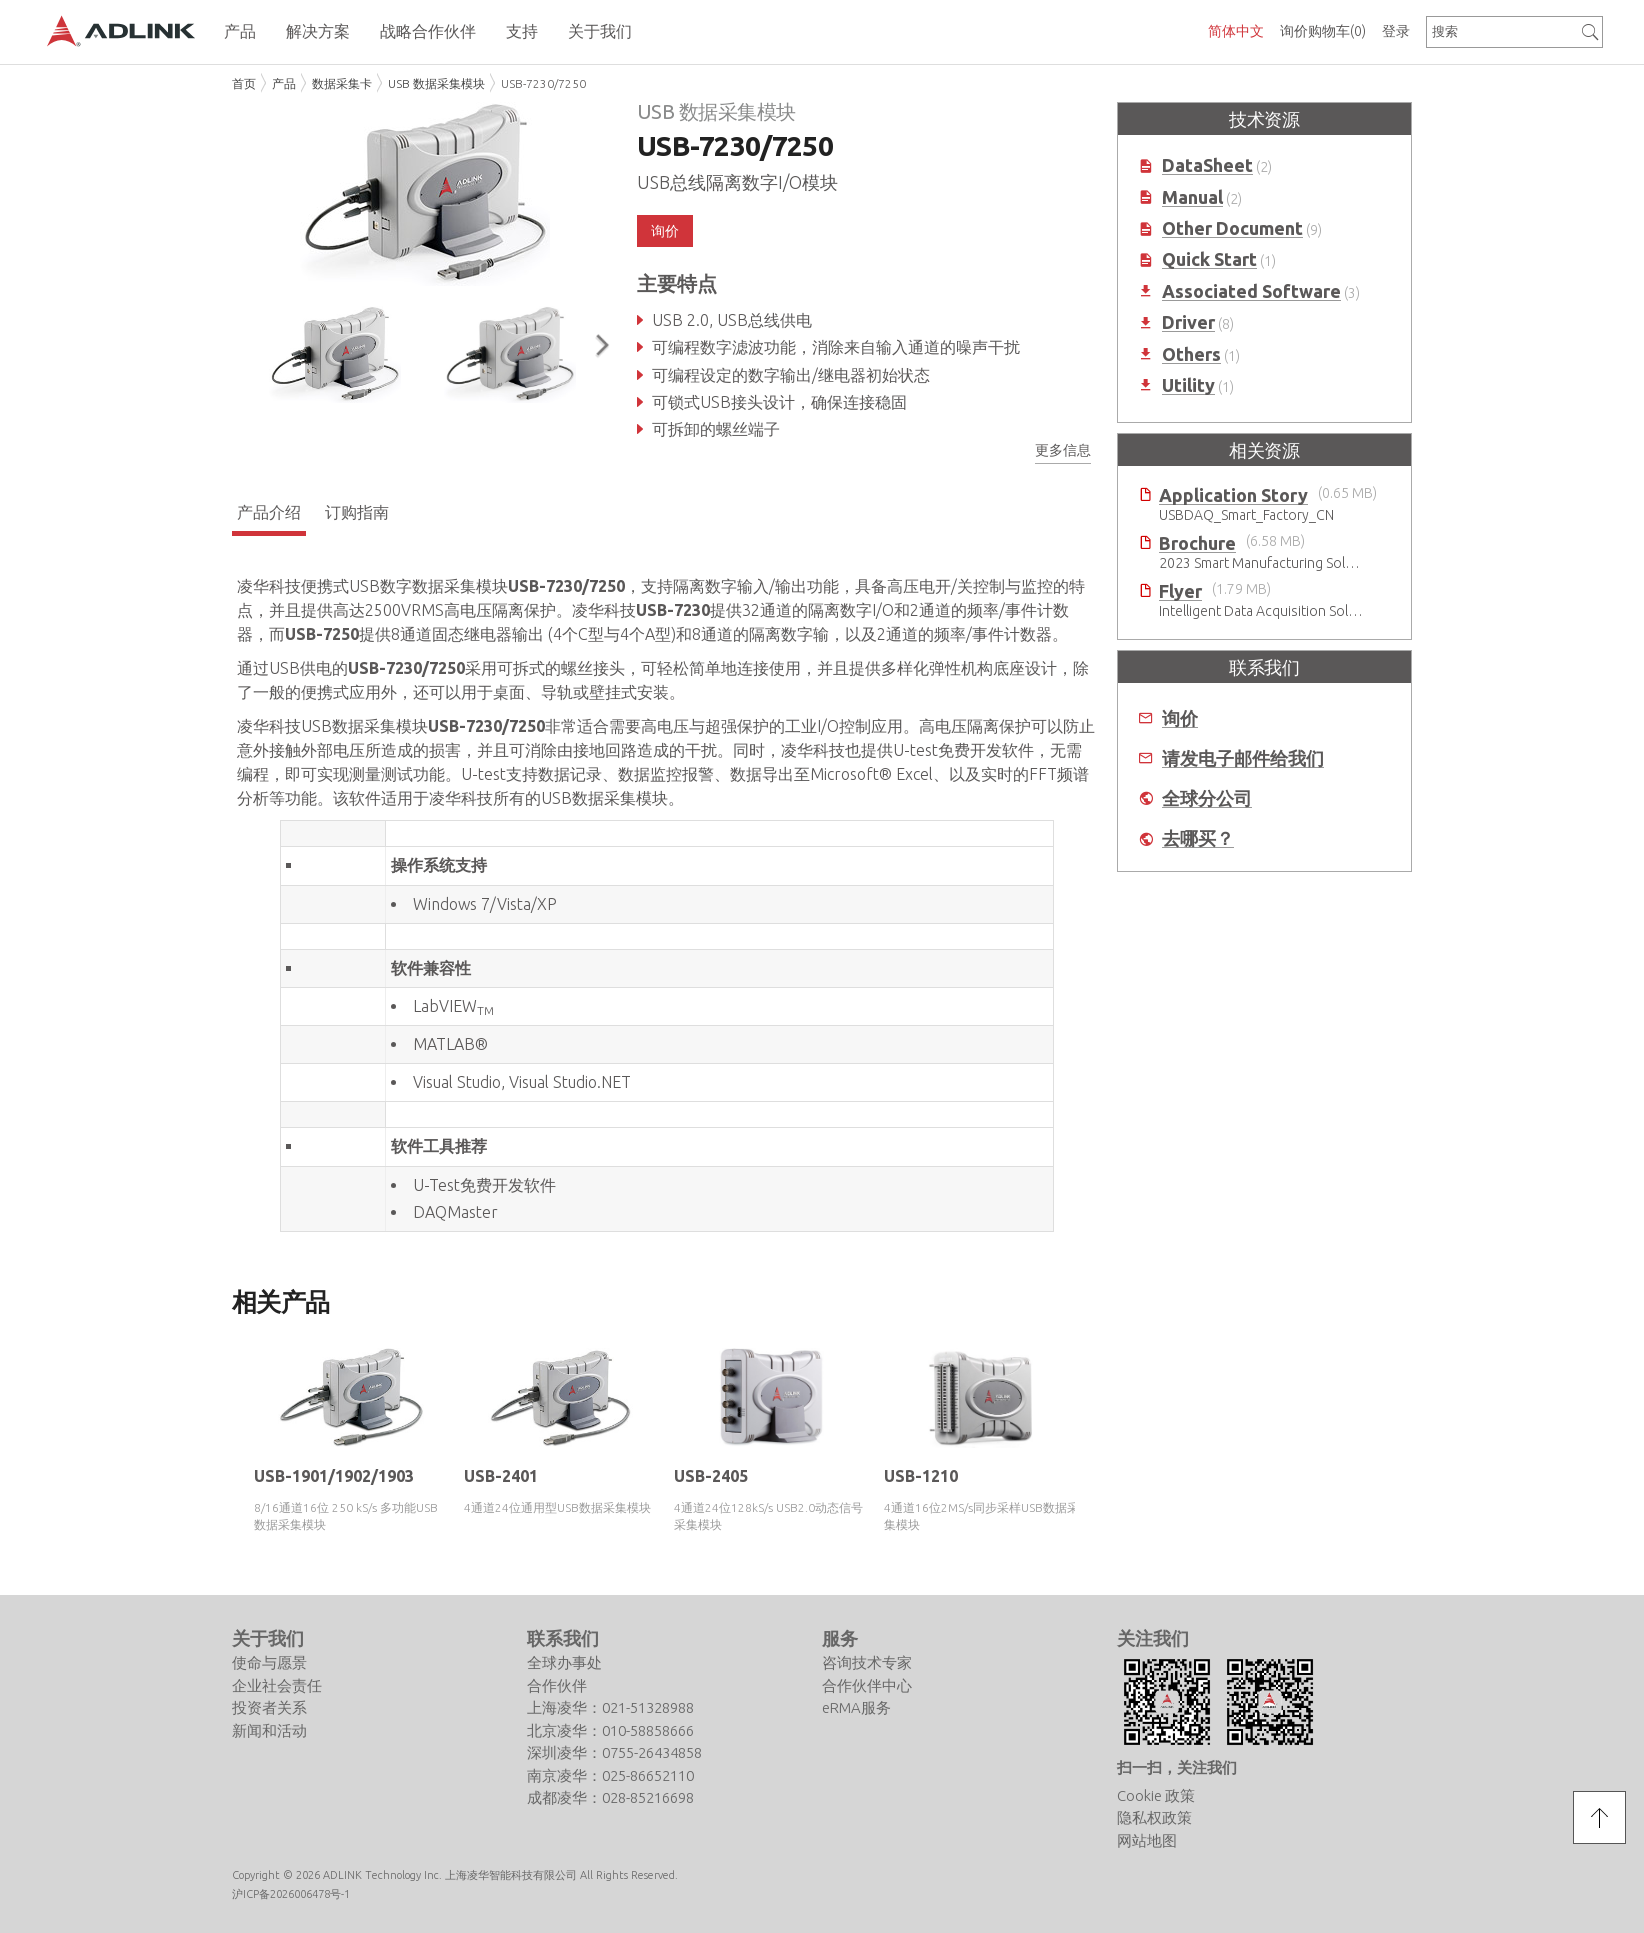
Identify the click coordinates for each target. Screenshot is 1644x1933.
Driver (1188, 322)
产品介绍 (269, 512)
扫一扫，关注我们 (1177, 1766)
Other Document (1232, 228)
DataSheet (1207, 165)
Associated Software (1251, 291)
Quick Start (1209, 259)
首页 (244, 83)
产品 (284, 83)
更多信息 (1063, 450)
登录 (1396, 31)
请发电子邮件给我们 (1243, 758)
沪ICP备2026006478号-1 (291, 1893)
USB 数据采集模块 (436, 83)
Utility (1188, 385)
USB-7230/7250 (543, 83)
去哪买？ (1198, 838)
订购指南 (357, 512)
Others (1191, 354)
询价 (665, 231)
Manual (1192, 197)
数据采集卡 (342, 83)
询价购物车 (1323, 31)
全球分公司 (1207, 798)
